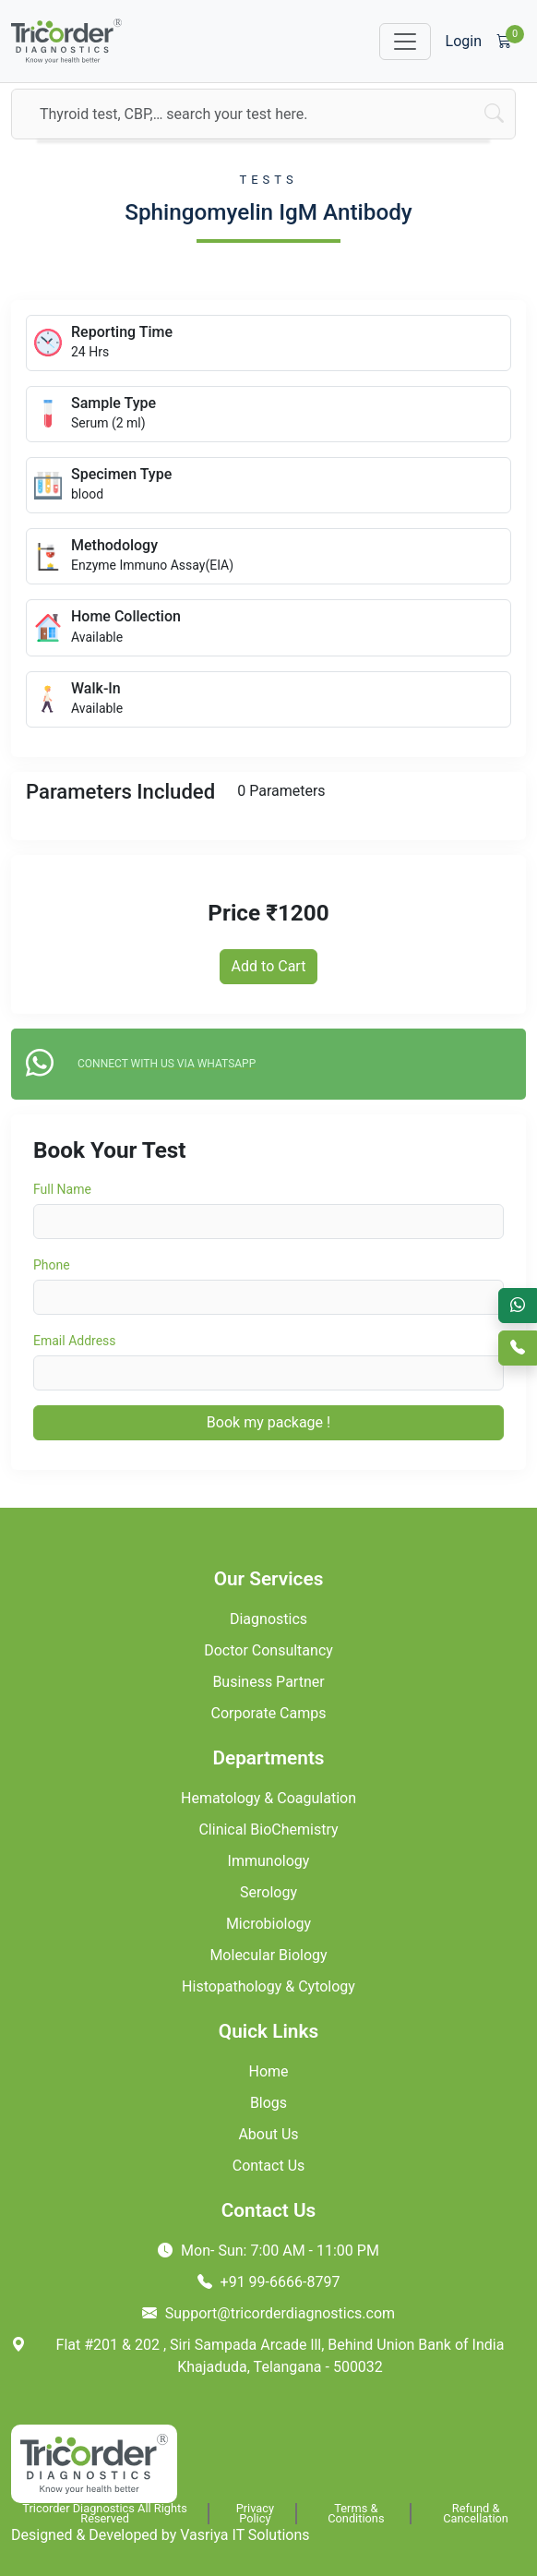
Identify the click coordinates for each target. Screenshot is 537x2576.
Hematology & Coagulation (268, 1798)
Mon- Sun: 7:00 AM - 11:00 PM (268, 2250)
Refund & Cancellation (475, 2513)
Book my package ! (268, 1422)
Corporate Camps (269, 1713)
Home (268, 2071)
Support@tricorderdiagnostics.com (268, 2313)
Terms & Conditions (356, 2513)
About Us (268, 2134)
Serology (268, 1892)
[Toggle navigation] (405, 41)
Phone (51, 1265)
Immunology (269, 1861)
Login (464, 41)
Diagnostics (268, 1619)
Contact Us (269, 2165)
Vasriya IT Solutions (244, 2535)
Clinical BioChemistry (268, 1829)
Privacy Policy (255, 2513)
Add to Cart (269, 966)
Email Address (74, 1340)
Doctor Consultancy (268, 1650)
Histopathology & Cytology (268, 1986)
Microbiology (268, 1923)
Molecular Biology (268, 1955)
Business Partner (268, 1682)
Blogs (268, 2103)
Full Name (62, 1189)
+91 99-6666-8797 (268, 2282)
